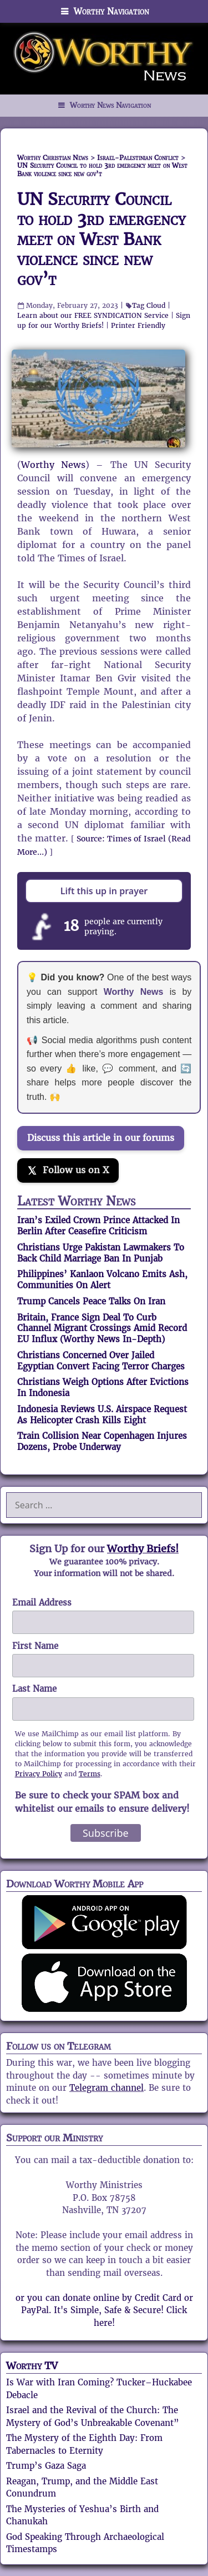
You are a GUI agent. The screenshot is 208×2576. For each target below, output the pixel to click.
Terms (89, 1774)
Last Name (34, 1688)
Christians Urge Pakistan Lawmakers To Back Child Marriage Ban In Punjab (100, 1253)
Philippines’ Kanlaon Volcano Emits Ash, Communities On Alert (102, 1280)
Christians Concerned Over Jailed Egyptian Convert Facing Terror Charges (101, 1361)
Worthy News (53, 465)
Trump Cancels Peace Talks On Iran (91, 1301)
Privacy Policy (38, 1774)
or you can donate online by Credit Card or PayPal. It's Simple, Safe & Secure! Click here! (104, 2310)
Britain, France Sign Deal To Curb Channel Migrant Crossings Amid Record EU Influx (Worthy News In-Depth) (102, 1328)
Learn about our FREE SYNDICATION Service (93, 315)
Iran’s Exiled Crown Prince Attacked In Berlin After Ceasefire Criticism (98, 1226)
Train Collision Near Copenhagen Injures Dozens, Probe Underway (102, 1441)
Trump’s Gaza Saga (46, 2465)
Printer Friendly (138, 325)
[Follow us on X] (68, 1170)
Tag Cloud (148, 305)
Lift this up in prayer (104, 891)
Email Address (42, 1602)
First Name (35, 1646)
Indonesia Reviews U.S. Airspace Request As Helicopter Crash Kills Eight (102, 1415)
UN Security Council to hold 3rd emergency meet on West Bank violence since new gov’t (101, 239)
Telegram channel (106, 2087)
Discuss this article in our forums (100, 1138)
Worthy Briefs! (143, 1548)
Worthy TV (32, 2365)
